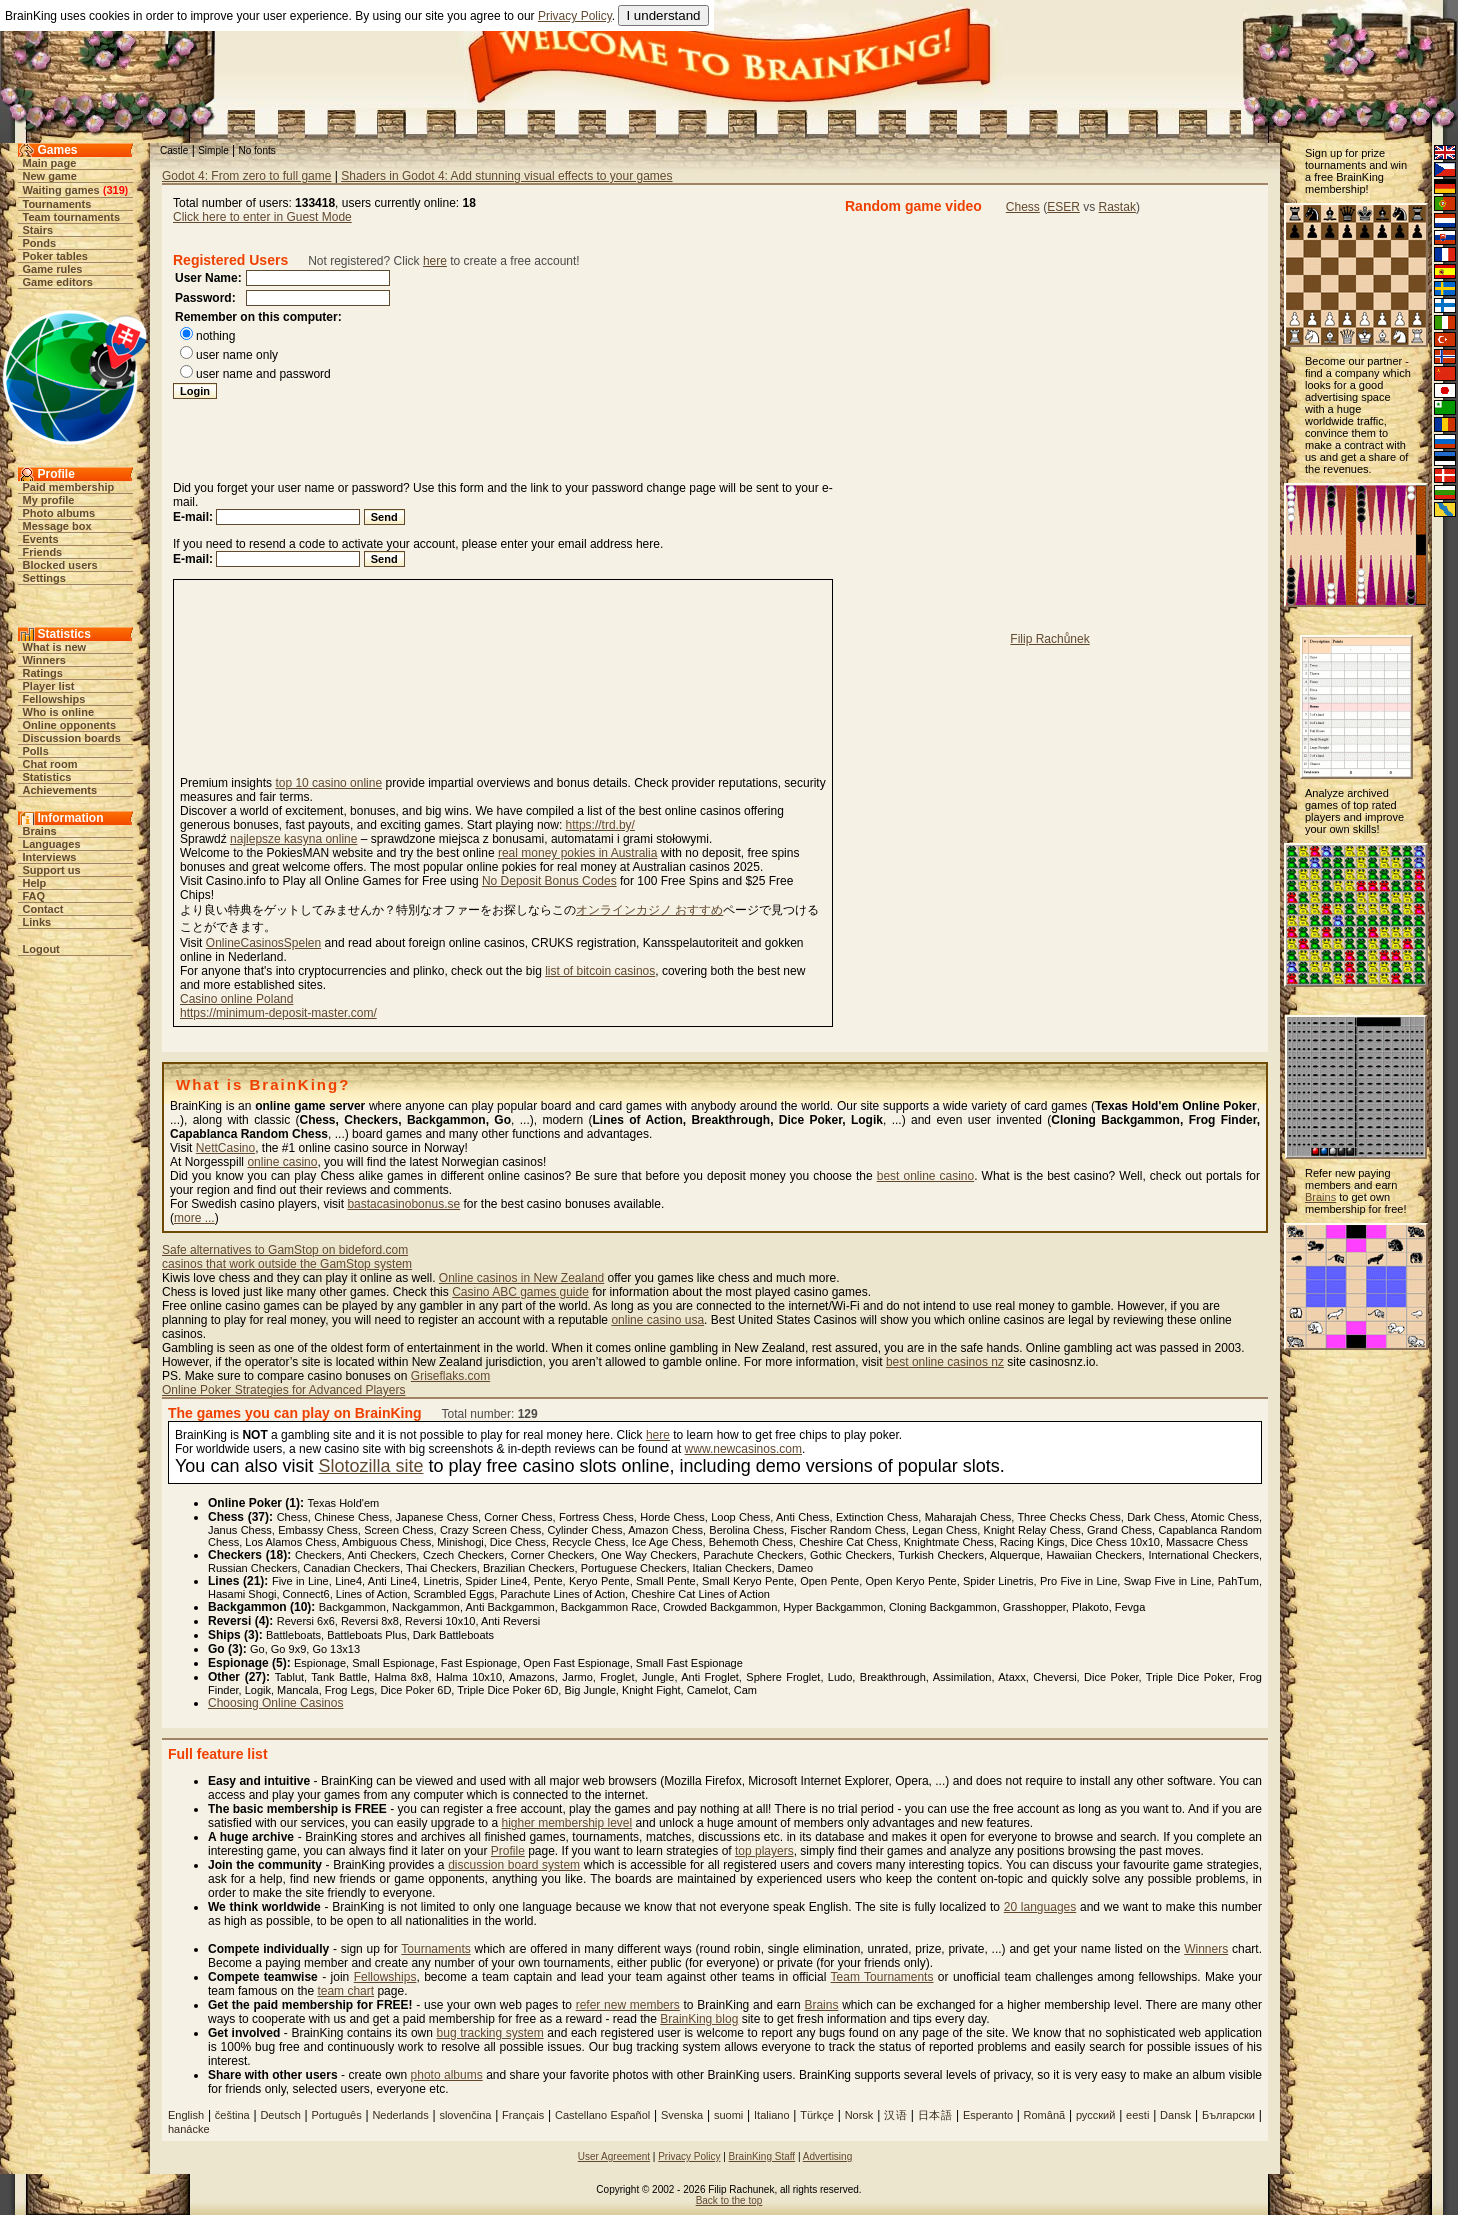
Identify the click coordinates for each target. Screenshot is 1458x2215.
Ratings (43, 673)
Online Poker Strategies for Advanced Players (283, 1390)
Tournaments (57, 204)
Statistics (47, 777)
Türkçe (817, 2115)
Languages (52, 844)
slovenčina (465, 2115)
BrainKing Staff (762, 2156)
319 (115, 190)
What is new (55, 647)
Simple (213, 150)
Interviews (50, 857)
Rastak (1117, 207)
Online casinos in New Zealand (521, 1278)
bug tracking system (490, 2033)
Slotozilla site (370, 1466)
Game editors (58, 282)
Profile (508, 1851)
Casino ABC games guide (520, 1292)
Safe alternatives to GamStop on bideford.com (285, 1250)
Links (37, 922)
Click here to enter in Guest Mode (262, 217)
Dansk (1175, 2115)
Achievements (60, 790)
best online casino (926, 1176)
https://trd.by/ (600, 825)
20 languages (1040, 1907)
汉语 (895, 2115)
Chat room (50, 764)
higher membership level (566, 1823)
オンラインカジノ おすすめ (649, 910)
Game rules (53, 269)
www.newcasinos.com (743, 1449)
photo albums (447, 2075)
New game (50, 176)
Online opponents (70, 725)
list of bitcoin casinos (600, 971)
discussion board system (514, 1865)
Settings (44, 578)
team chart (345, 1991)
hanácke (189, 2129)
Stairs (38, 230)
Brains (40, 831)
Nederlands (400, 2115)
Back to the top (729, 2200)
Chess (1023, 207)
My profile (49, 500)
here (435, 261)
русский (1095, 2115)
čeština (232, 2115)
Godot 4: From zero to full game (246, 176)
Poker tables (55, 256)
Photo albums (59, 513)
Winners (44, 660)
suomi (728, 2115)
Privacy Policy (575, 16)
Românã (1045, 2115)
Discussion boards (72, 738)
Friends (43, 552)
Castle (174, 150)
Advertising (827, 2156)
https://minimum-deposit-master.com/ (278, 1013)
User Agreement (614, 2156)
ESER (1063, 207)
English (186, 2115)
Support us (52, 870)
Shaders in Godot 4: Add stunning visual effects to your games (506, 176)
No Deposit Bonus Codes (549, 881)
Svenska (682, 2115)
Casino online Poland (236, 999)
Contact (43, 909)
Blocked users (60, 565)
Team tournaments (72, 217)
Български (1228, 2115)
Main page (50, 163)
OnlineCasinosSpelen (263, 943)
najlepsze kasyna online (293, 839)
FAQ (34, 896)
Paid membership (69, 487)
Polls (36, 751)
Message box (57, 526)
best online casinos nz (945, 1362)
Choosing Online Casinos (275, 1703)
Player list (49, 686)
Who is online (59, 712)
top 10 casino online (328, 783)
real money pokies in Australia (577, 853)
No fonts (257, 150)
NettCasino (225, 1148)
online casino (282, 1162)
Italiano (771, 2115)
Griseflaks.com (450, 1376)
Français (523, 2115)
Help (35, 883)
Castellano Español (602, 2115)
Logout (41, 949)
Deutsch (280, 2115)
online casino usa (657, 1320)
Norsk (859, 2115)
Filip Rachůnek (1049, 639)
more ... (194, 1218)
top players (764, 1851)
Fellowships (54, 699)
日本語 (935, 2115)
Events (41, 539)
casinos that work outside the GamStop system (287, 1264)
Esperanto (990, 2115)
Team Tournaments (882, 1977)
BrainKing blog (699, 2019)
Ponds (40, 243)
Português (337, 2115)
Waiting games (61, 190)
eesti (1137, 2115)
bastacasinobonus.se (403, 1204)
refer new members (628, 2005)
